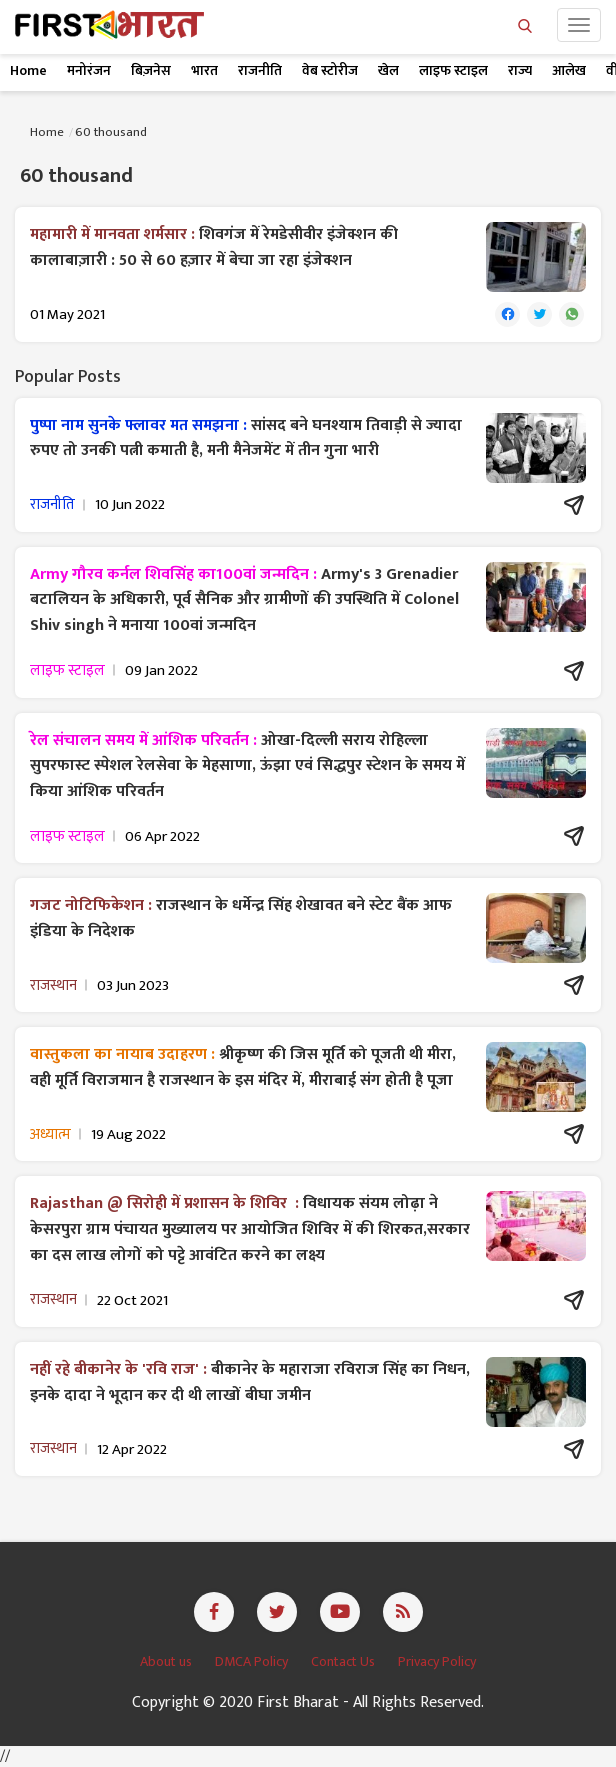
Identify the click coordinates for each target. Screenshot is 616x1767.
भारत (204, 70)
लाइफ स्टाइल (453, 70)
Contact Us (344, 1661)
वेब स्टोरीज (330, 70)
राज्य (520, 70)
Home (28, 70)
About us (167, 1661)
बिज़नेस (151, 70)
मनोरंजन (89, 70)
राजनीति (260, 70)
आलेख (569, 70)
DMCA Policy (253, 1661)
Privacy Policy (437, 1661)
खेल (388, 70)
